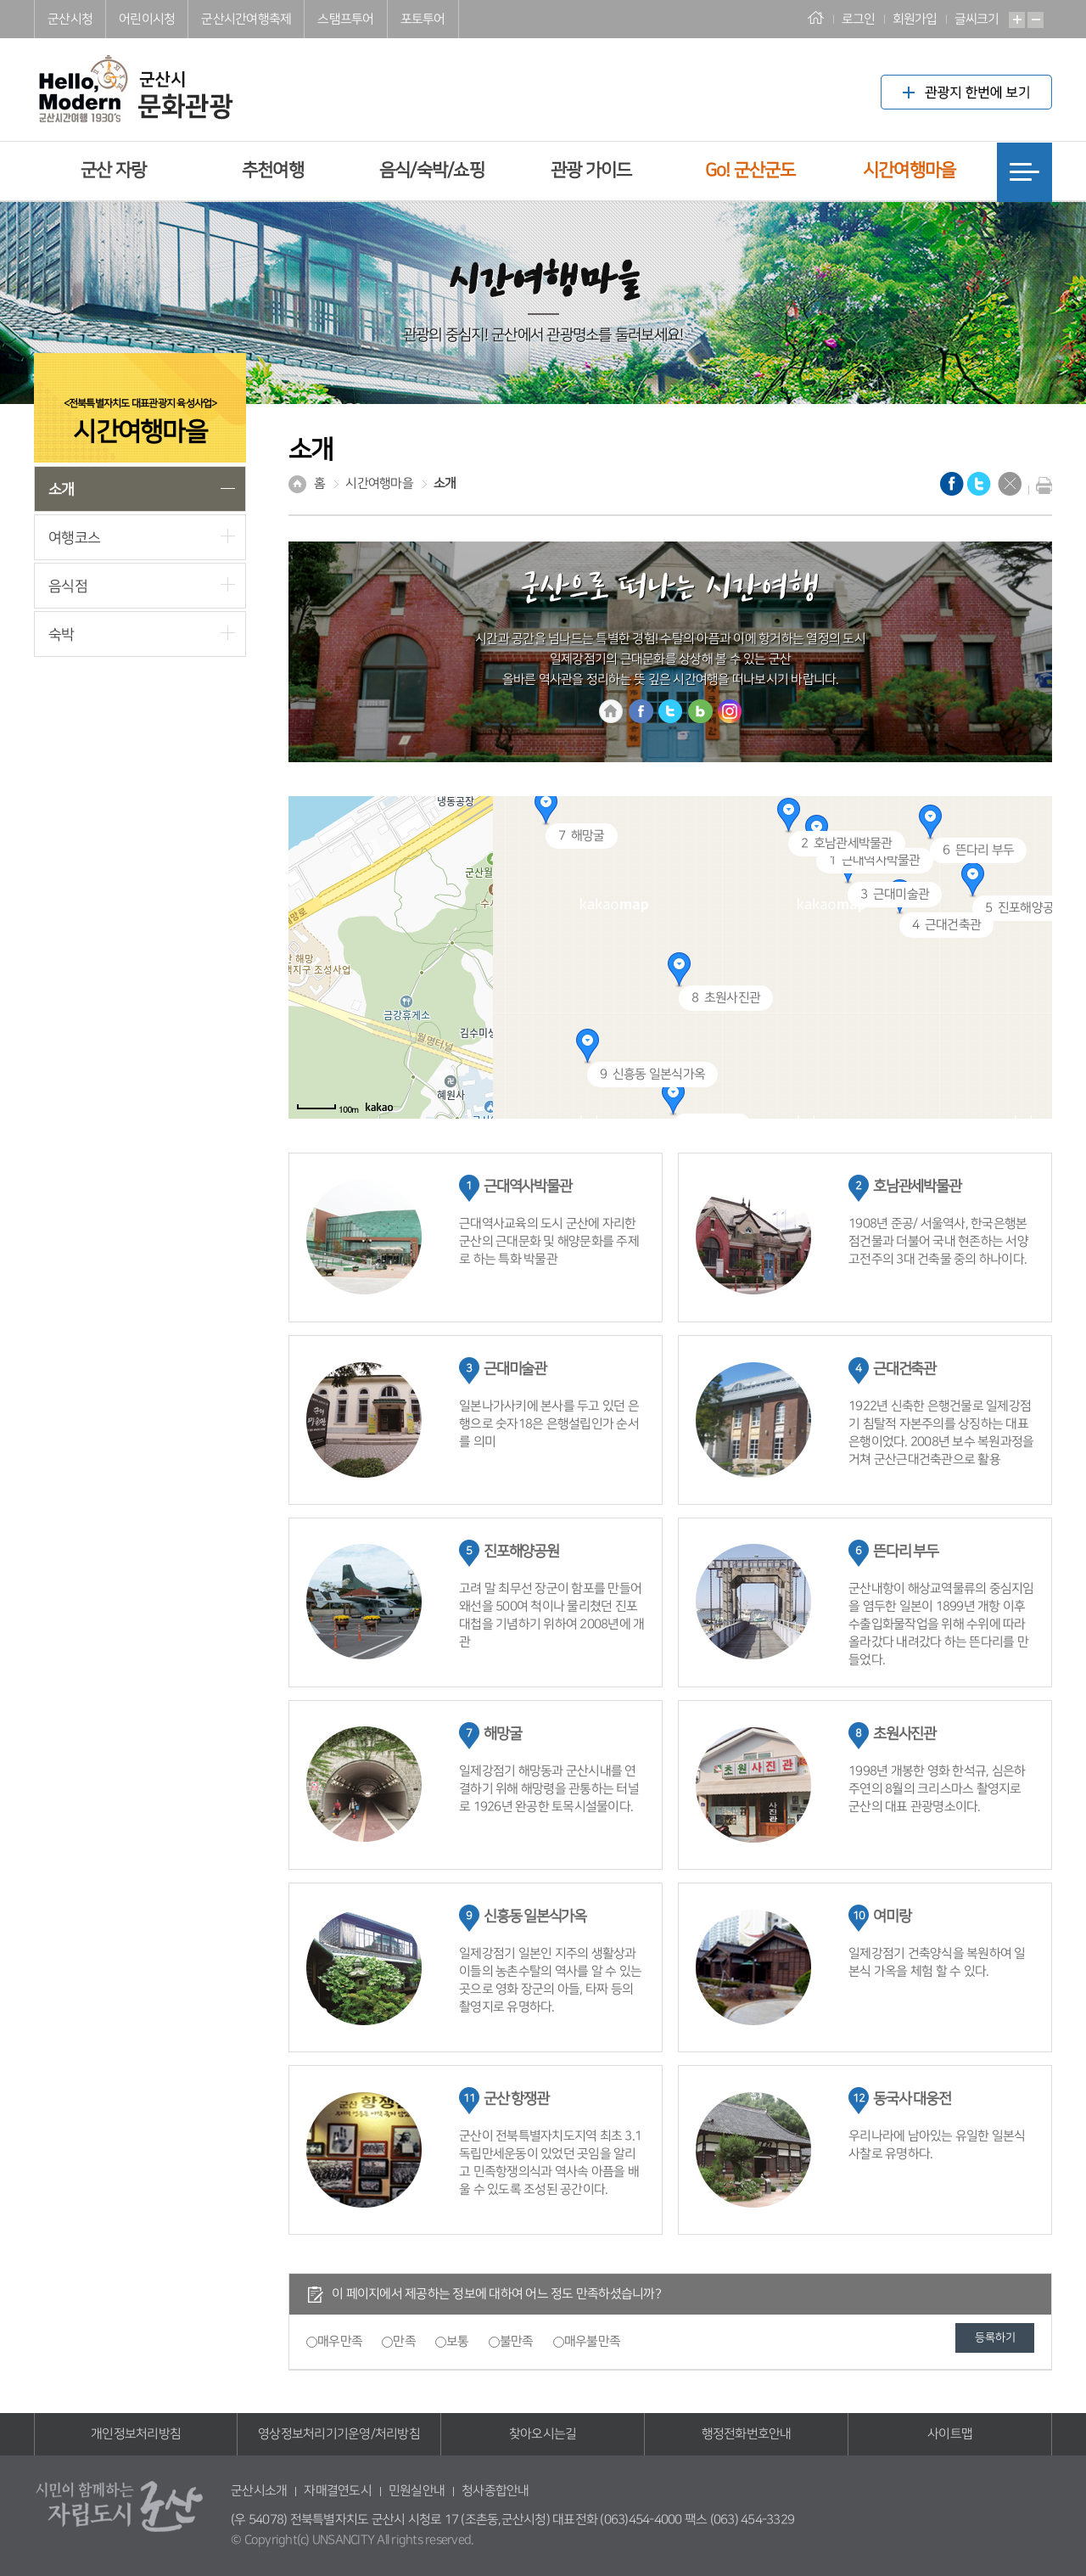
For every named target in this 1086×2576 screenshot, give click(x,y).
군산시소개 (259, 2490)
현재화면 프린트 (1040, 485)
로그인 (859, 19)
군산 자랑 (113, 170)
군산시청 (70, 19)
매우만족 (339, 2341)
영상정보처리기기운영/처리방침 (339, 2434)
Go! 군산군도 (750, 170)
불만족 (517, 2341)
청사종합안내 (495, 2490)
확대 (1017, 20)
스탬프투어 (345, 19)
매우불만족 (592, 2341)
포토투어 (422, 19)
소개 (61, 489)
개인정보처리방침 (136, 2434)
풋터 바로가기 (0, 0)
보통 (457, 2341)
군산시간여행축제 (246, 19)
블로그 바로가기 (700, 711)
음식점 (67, 586)
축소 (1035, 20)
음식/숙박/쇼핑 (431, 170)
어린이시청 (147, 19)
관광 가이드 (591, 170)
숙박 (61, 634)
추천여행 (273, 170)
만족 (404, 2341)
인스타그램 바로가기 (729, 711)
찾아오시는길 (543, 2434)
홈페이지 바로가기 (611, 711)
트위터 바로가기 (670, 711)
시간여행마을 (909, 170)
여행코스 (74, 538)
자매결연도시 (338, 2490)
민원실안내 (417, 2490)
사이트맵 (949, 2434)
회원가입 (915, 19)
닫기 (1010, 484)
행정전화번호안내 (747, 2434)
